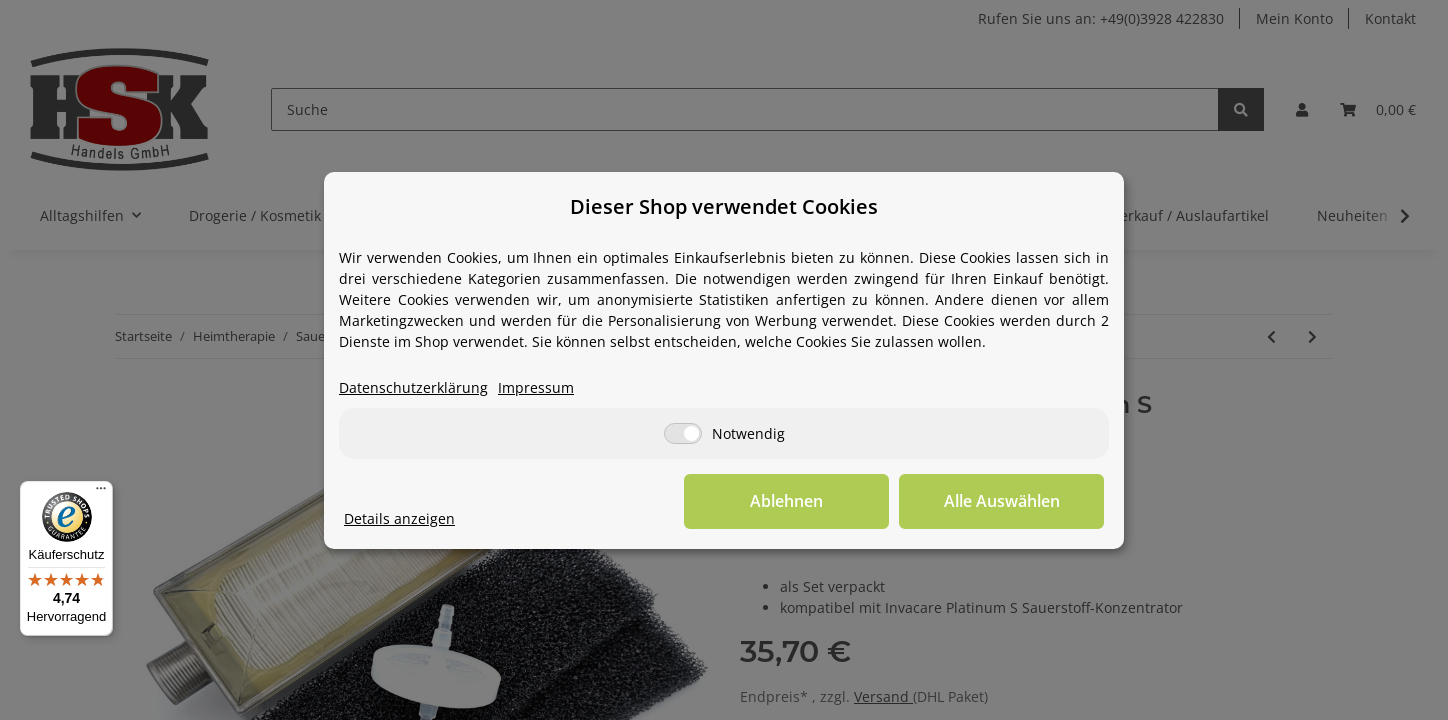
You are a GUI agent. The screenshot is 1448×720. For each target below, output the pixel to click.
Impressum (536, 387)
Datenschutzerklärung (413, 387)
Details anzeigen (399, 518)
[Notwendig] (683, 433)
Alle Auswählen (1004, 501)
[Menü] (101, 493)
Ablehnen (794, 501)
